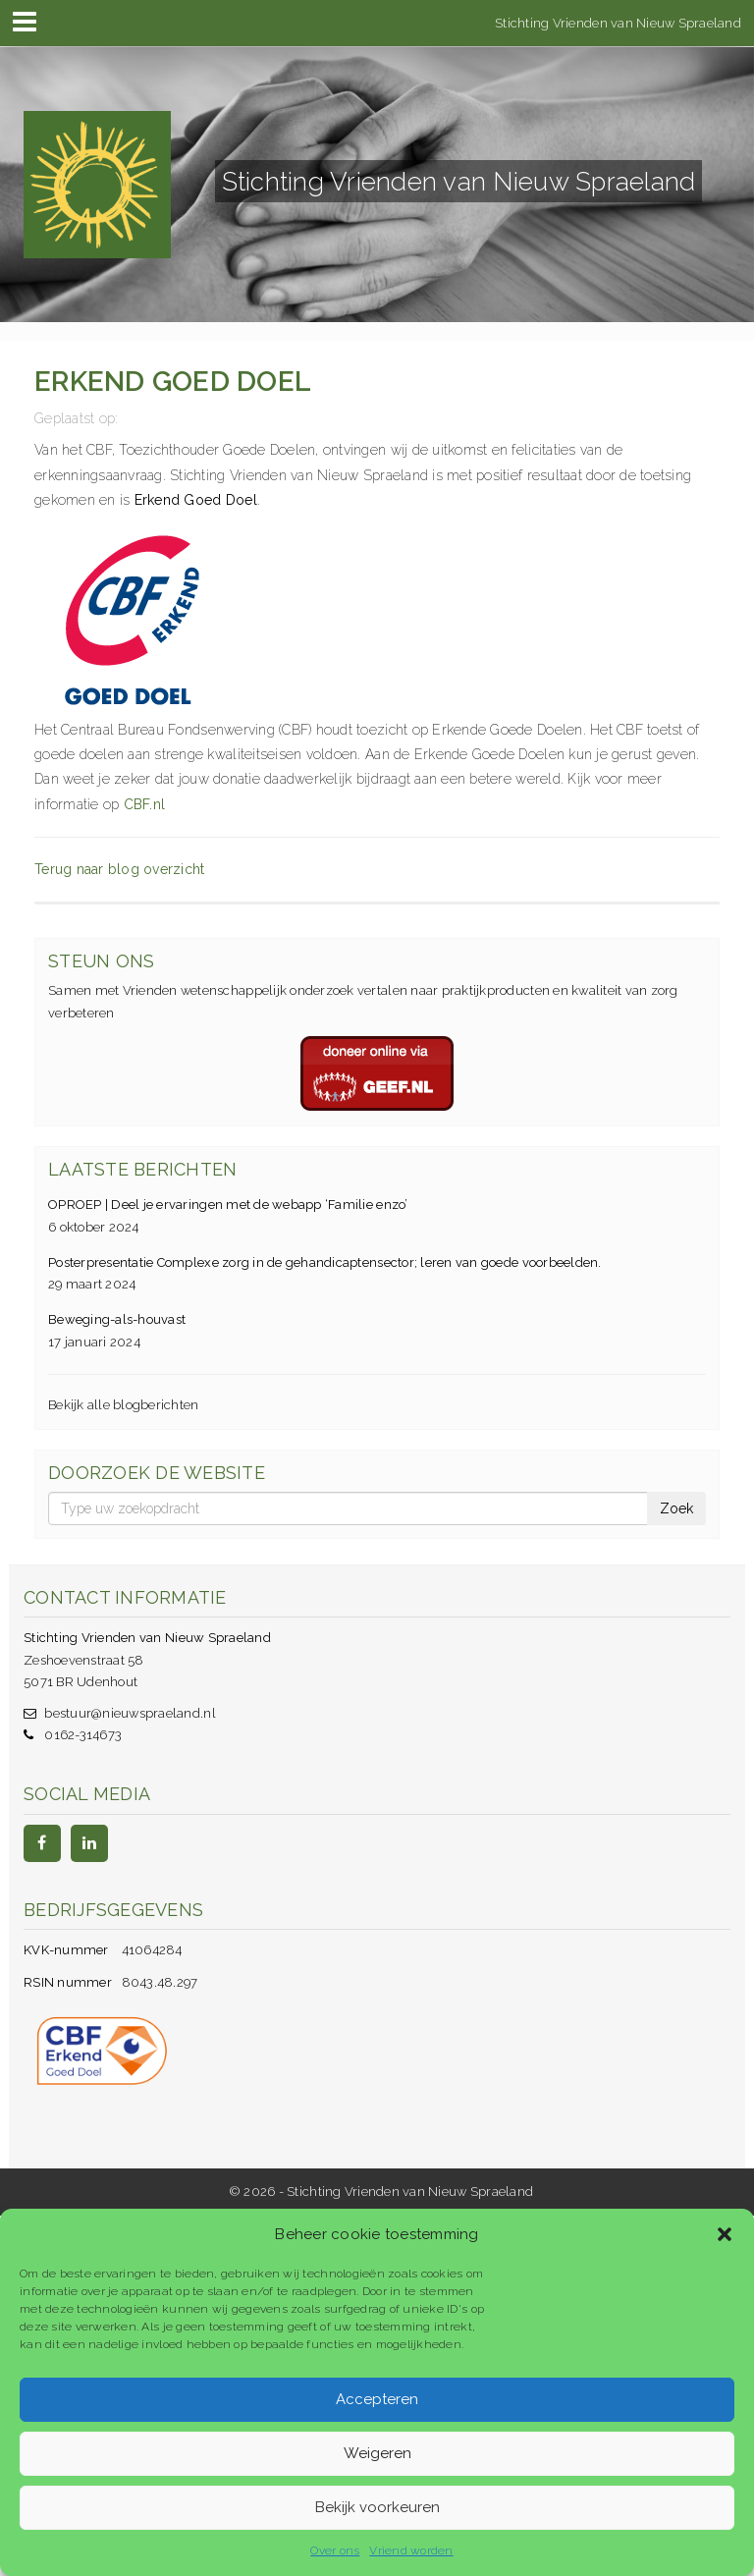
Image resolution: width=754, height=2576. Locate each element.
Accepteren (377, 2399)
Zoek (676, 1508)
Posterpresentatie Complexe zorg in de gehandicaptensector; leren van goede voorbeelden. (325, 1262)
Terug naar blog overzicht (119, 869)
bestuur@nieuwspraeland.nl (130, 1713)
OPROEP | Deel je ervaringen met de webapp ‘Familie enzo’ (228, 1204)
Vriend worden (411, 2550)
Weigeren (377, 2453)
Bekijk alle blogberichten (123, 1405)
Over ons (334, 2550)
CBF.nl (145, 804)
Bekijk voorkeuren (377, 2507)
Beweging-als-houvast (117, 1319)
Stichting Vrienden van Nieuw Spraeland (618, 22)
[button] (724, 2234)
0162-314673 (83, 1734)
